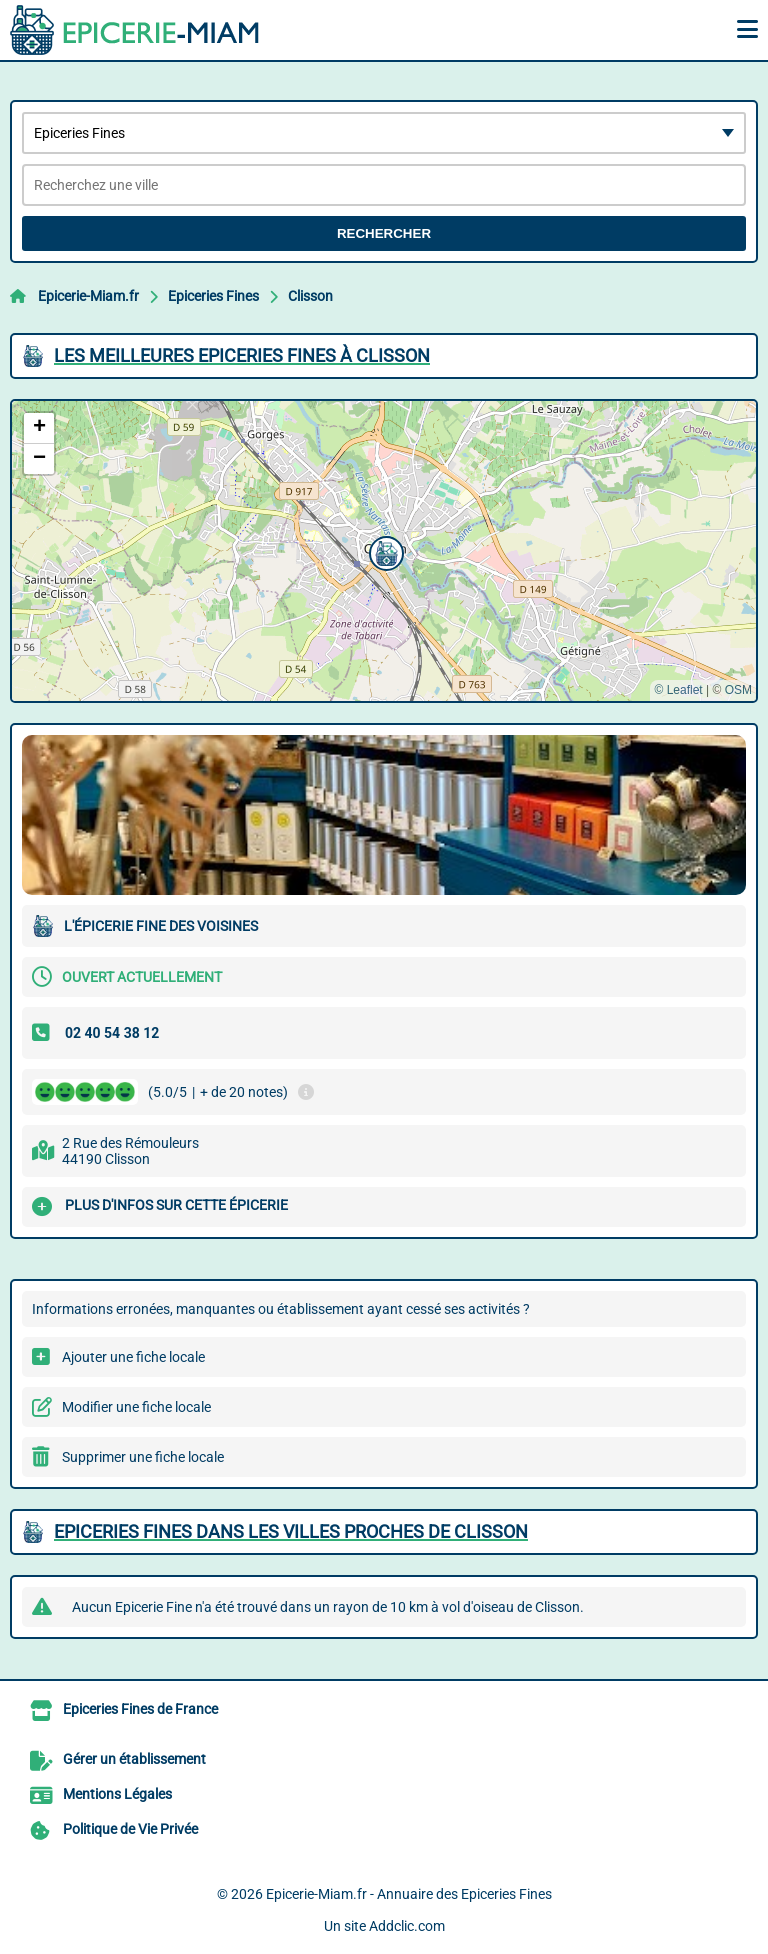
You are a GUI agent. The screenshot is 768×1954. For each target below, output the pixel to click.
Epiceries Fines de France (140, 1709)
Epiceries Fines (213, 296)
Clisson (310, 296)
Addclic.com (407, 1926)
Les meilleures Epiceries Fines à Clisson (242, 355)
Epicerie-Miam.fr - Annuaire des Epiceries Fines (409, 1894)
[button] (384, 551)
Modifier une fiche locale (136, 1407)
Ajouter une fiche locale (133, 1357)
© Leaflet (678, 690)
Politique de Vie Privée (130, 1829)
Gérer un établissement (134, 1759)
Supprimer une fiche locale (143, 1457)
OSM (738, 690)
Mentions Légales (117, 1794)
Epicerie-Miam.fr (88, 296)
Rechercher (384, 233)
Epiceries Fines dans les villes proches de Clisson (291, 1531)
